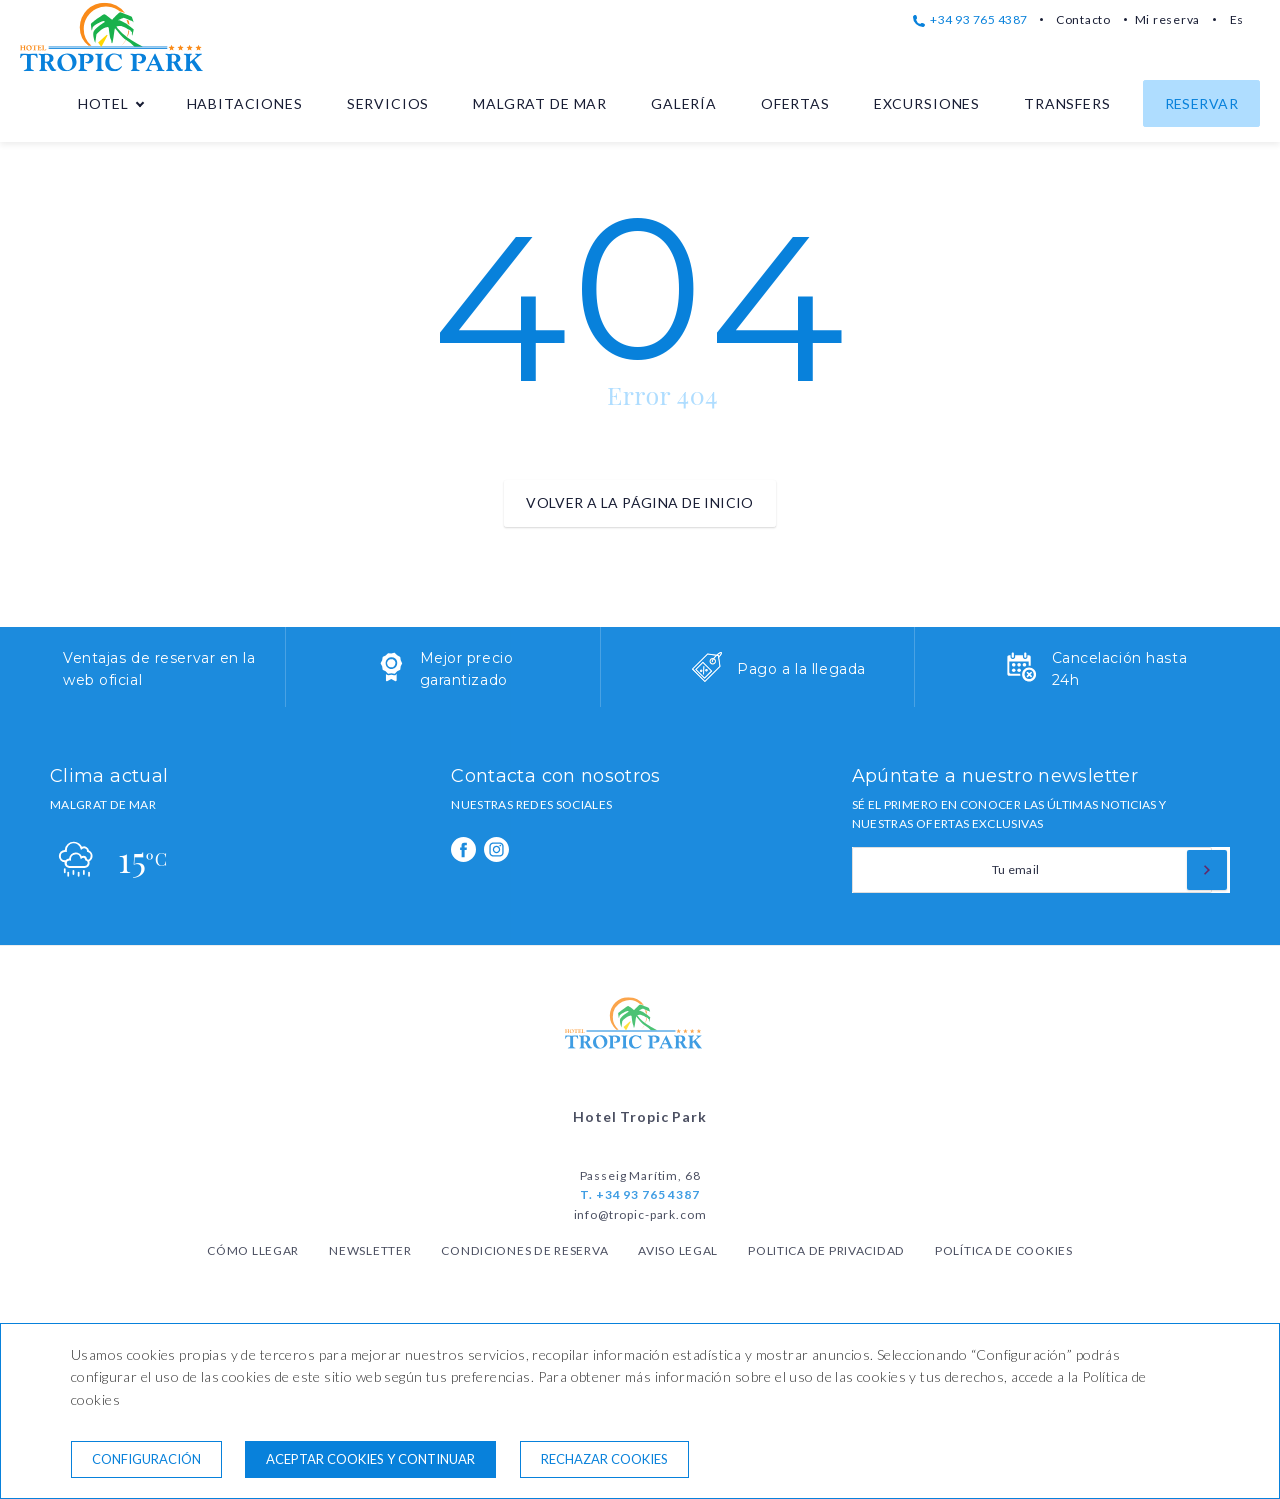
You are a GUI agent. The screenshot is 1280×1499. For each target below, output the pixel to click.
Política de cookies (1004, 1250)
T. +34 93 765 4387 (639, 1194)
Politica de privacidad (826, 1250)
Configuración (146, 1459)
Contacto (1083, 19)
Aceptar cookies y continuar (370, 1459)
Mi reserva (1167, 19)
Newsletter (370, 1250)
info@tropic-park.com (640, 1214)
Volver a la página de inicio (640, 502)
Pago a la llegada (801, 669)
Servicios (388, 103)
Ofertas (795, 103)
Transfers (1067, 103)
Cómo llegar (253, 1250)
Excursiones (927, 103)
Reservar (1201, 103)
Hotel (103, 103)
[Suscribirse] (1207, 870)
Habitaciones (245, 103)
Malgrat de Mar (540, 103)
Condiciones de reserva (524, 1250)
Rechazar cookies (604, 1459)
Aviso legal (678, 1250)
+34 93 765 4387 (970, 19)
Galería (684, 103)
